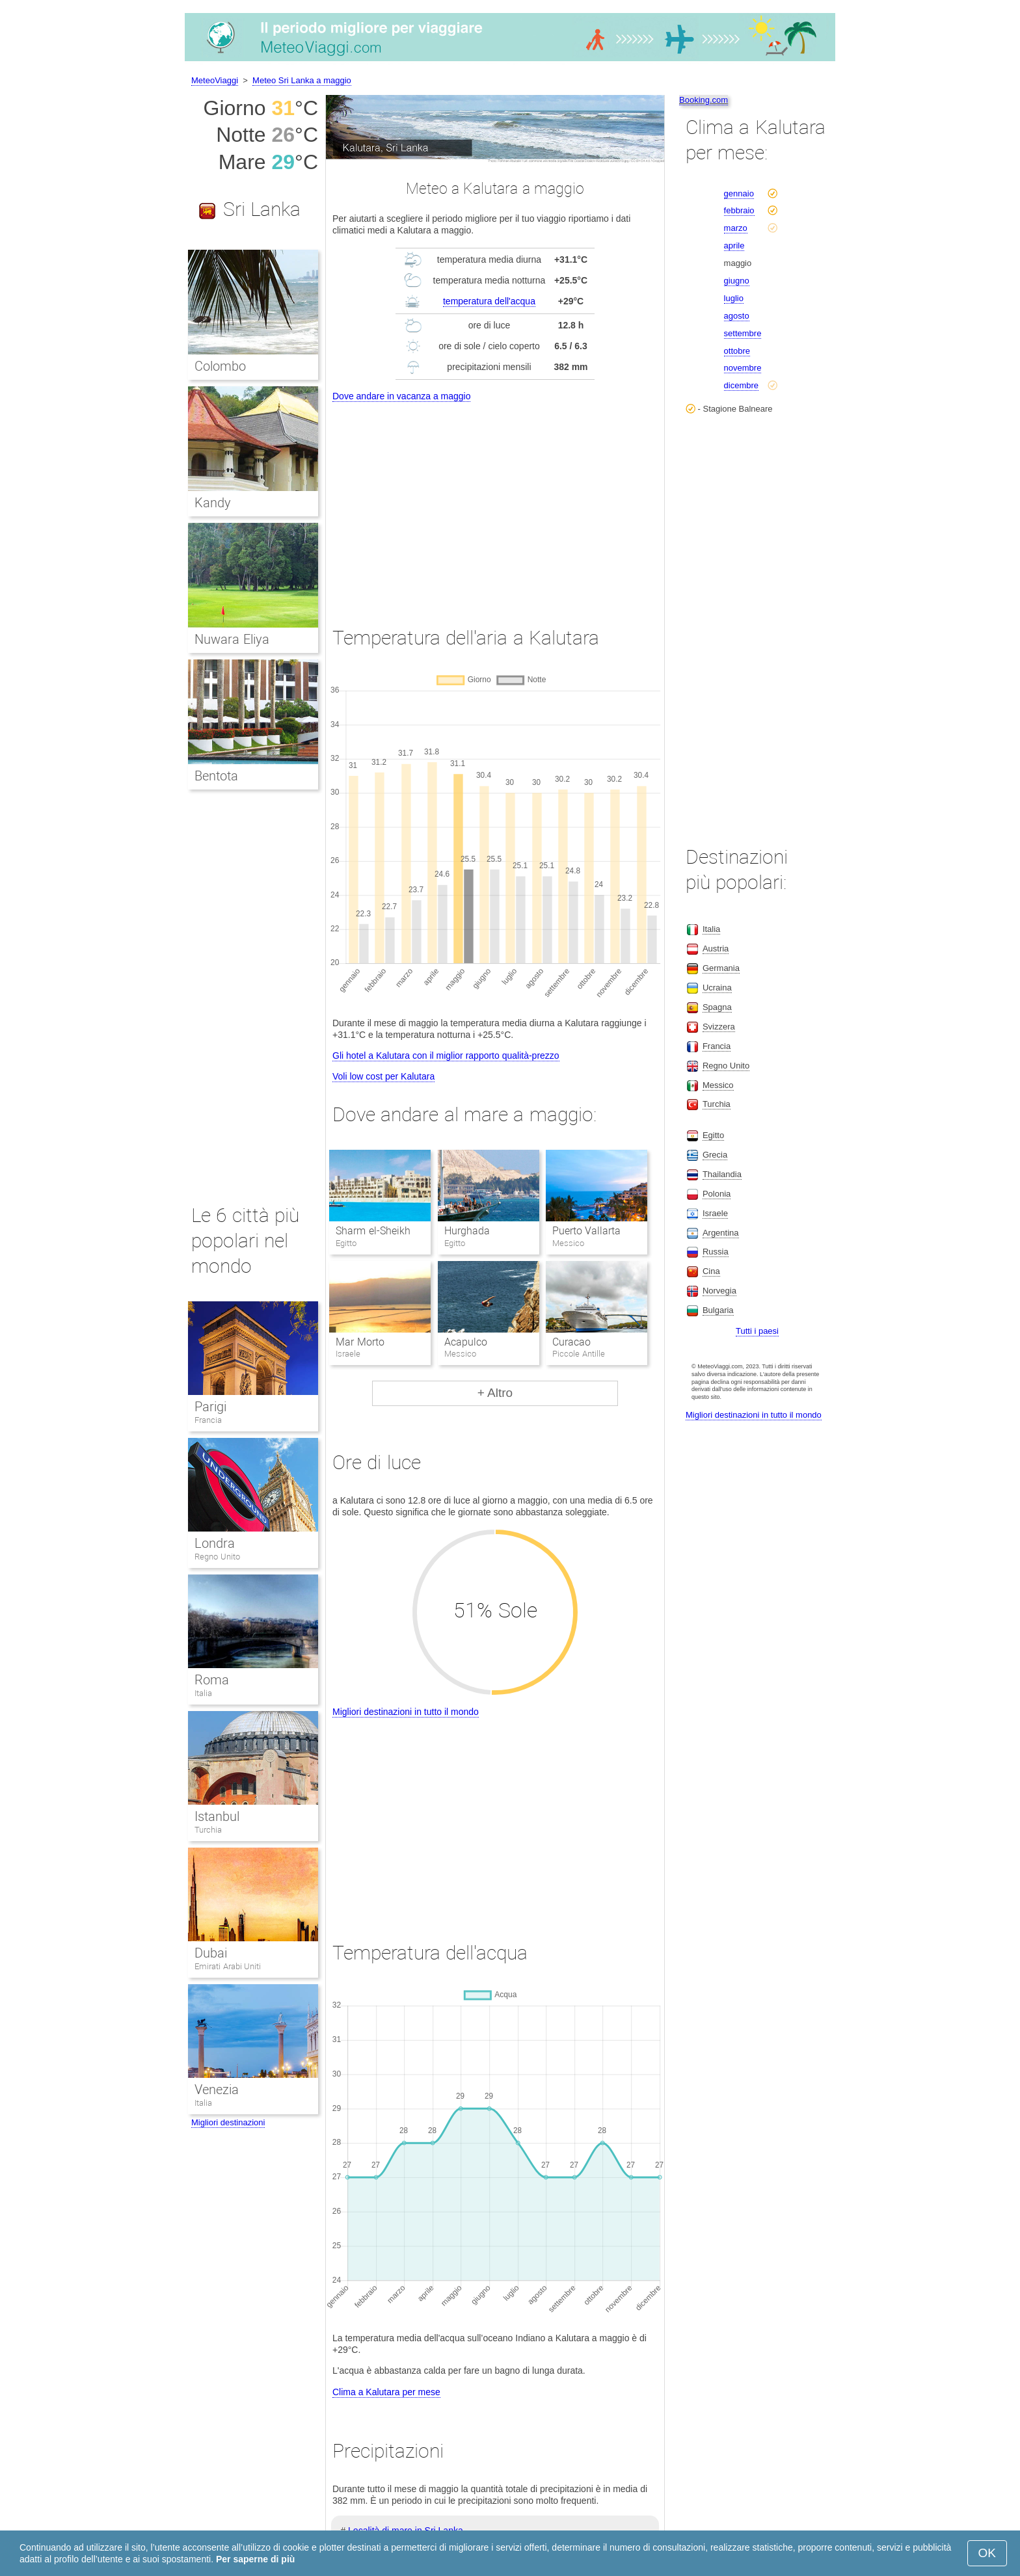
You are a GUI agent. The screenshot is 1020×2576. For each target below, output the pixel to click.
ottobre (737, 351)
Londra (215, 1543)
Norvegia (719, 1290)
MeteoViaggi (214, 80)
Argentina (721, 1233)
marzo (735, 228)
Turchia (208, 1830)
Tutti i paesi (757, 1331)
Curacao (571, 1342)
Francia (208, 1420)
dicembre (741, 385)
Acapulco (465, 1342)
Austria (716, 948)
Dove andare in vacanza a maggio (401, 396)
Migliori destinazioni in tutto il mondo (405, 1711)
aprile (734, 245)
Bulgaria (718, 1310)
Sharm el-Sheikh (373, 1231)
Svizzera (719, 1026)
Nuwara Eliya (232, 639)
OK (987, 2553)
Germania (721, 968)
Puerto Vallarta (586, 1231)
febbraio (739, 210)
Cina (711, 1271)
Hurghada (467, 1231)
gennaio (739, 193)
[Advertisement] (495, 502)
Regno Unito (217, 1556)
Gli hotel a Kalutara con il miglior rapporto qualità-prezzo (445, 1055)
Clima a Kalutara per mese (386, 2392)
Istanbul (217, 1816)
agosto (736, 316)
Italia (203, 1693)
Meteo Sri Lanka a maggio (301, 80)
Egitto (713, 1135)
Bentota (216, 776)
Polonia (717, 1194)
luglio (734, 298)
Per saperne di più (255, 2559)
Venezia (217, 2089)
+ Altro (495, 1393)
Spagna (717, 1007)
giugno (736, 280)
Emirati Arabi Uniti (228, 1966)
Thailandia (722, 1174)
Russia (716, 1251)
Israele (715, 1213)
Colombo (220, 366)
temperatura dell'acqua (489, 301)
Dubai (211, 1953)
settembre (743, 333)
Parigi (210, 1406)
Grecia (715, 1155)
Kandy (213, 503)
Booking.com (703, 100)
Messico (718, 1085)
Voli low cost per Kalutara (383, 1076)
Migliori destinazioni (228, 2122)
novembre (743, 368)
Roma (212, 1680)
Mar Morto (360, 1342)
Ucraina (717, 987)
